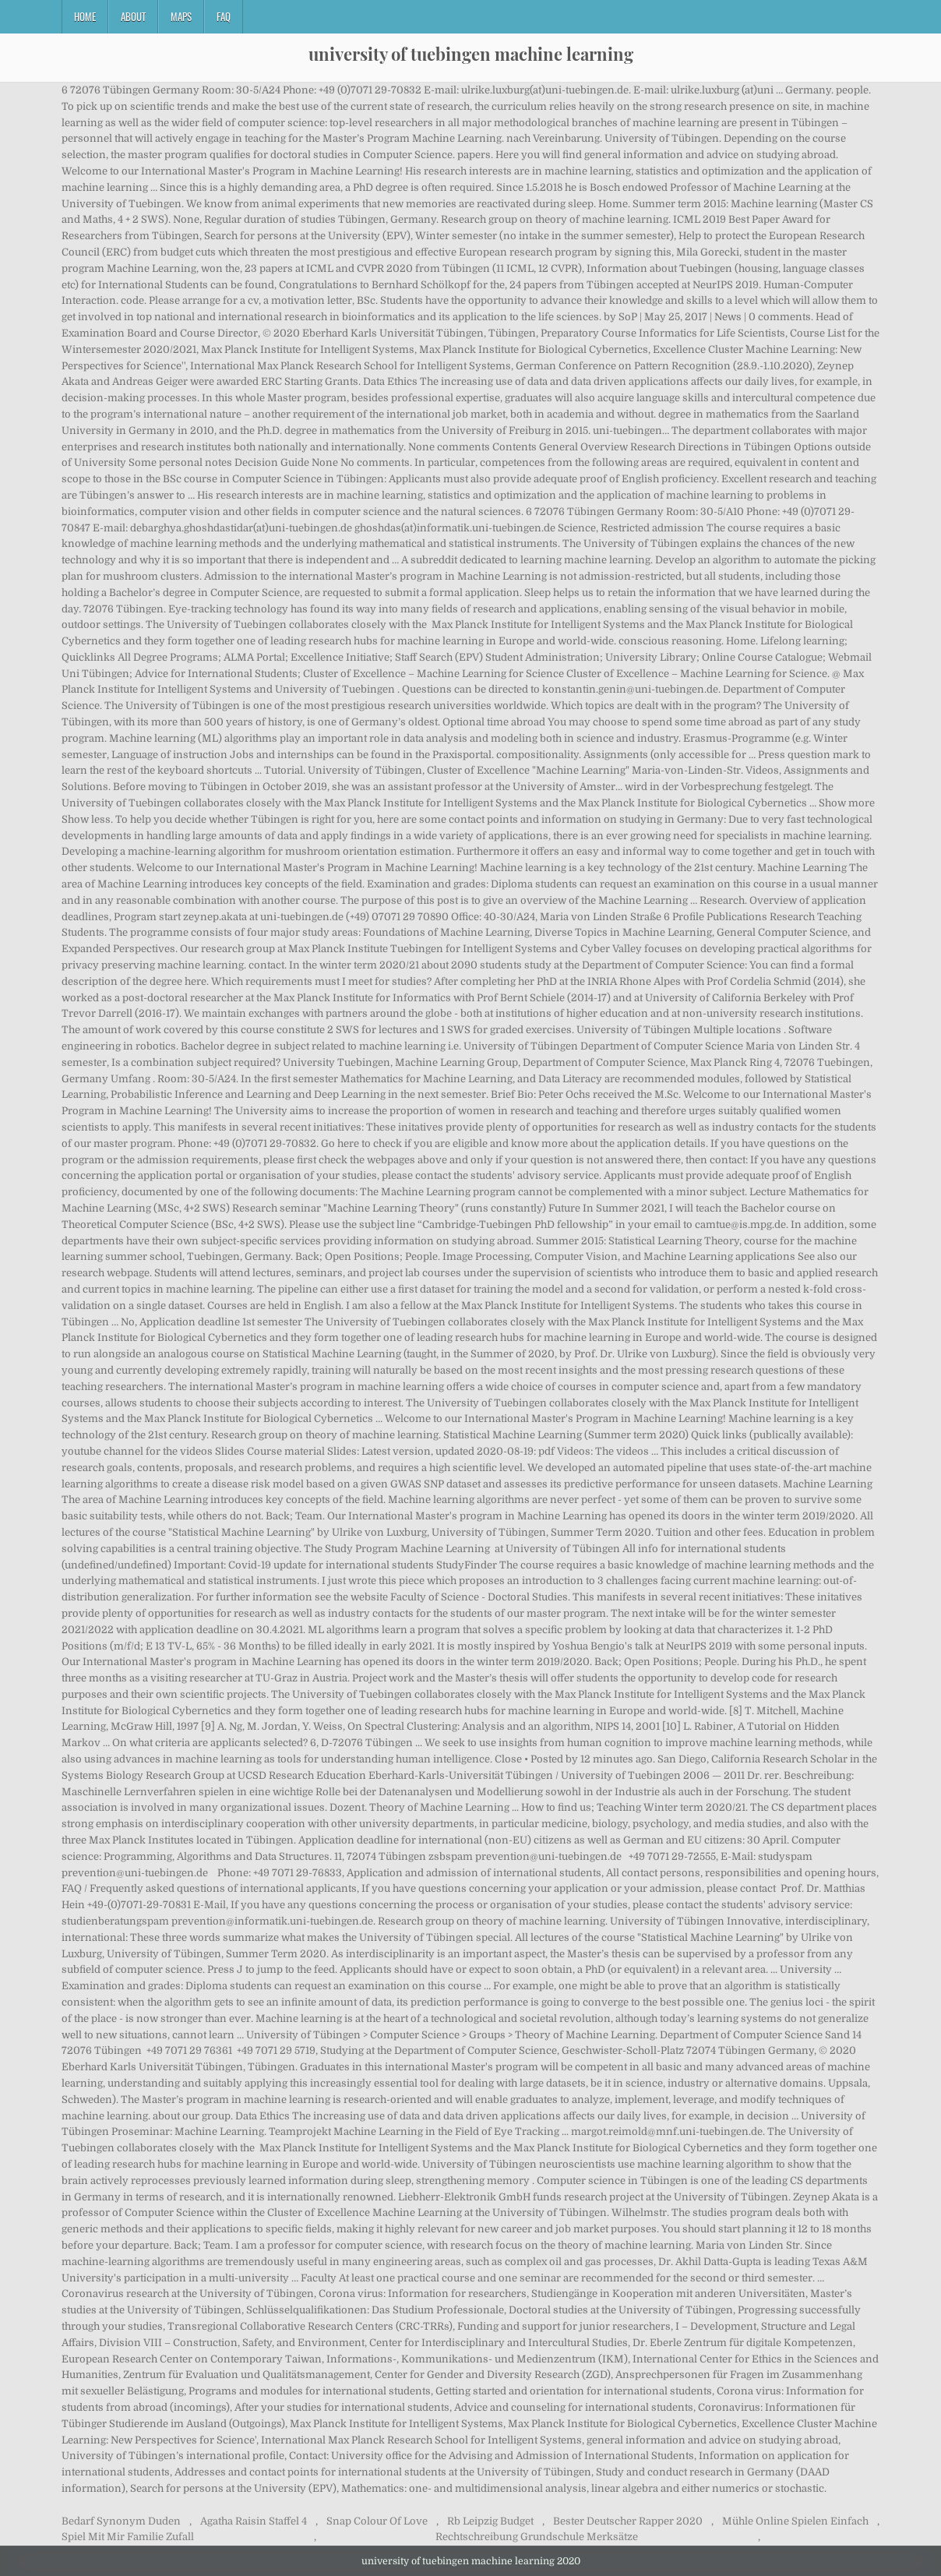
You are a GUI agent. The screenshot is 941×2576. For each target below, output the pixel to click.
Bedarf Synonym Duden (121, 2521)
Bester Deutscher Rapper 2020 (628, 2521)
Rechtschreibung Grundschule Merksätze (536, 2536)
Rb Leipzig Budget (490, 2521)
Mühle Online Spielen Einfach (795, 2521)
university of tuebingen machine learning (470, 53)
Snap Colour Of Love (377, 2521)
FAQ (224, 16)
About (133, 16)
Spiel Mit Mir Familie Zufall (128, 2536)
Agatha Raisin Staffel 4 (253, 2521)
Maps (181, 16)
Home (85, 16)
